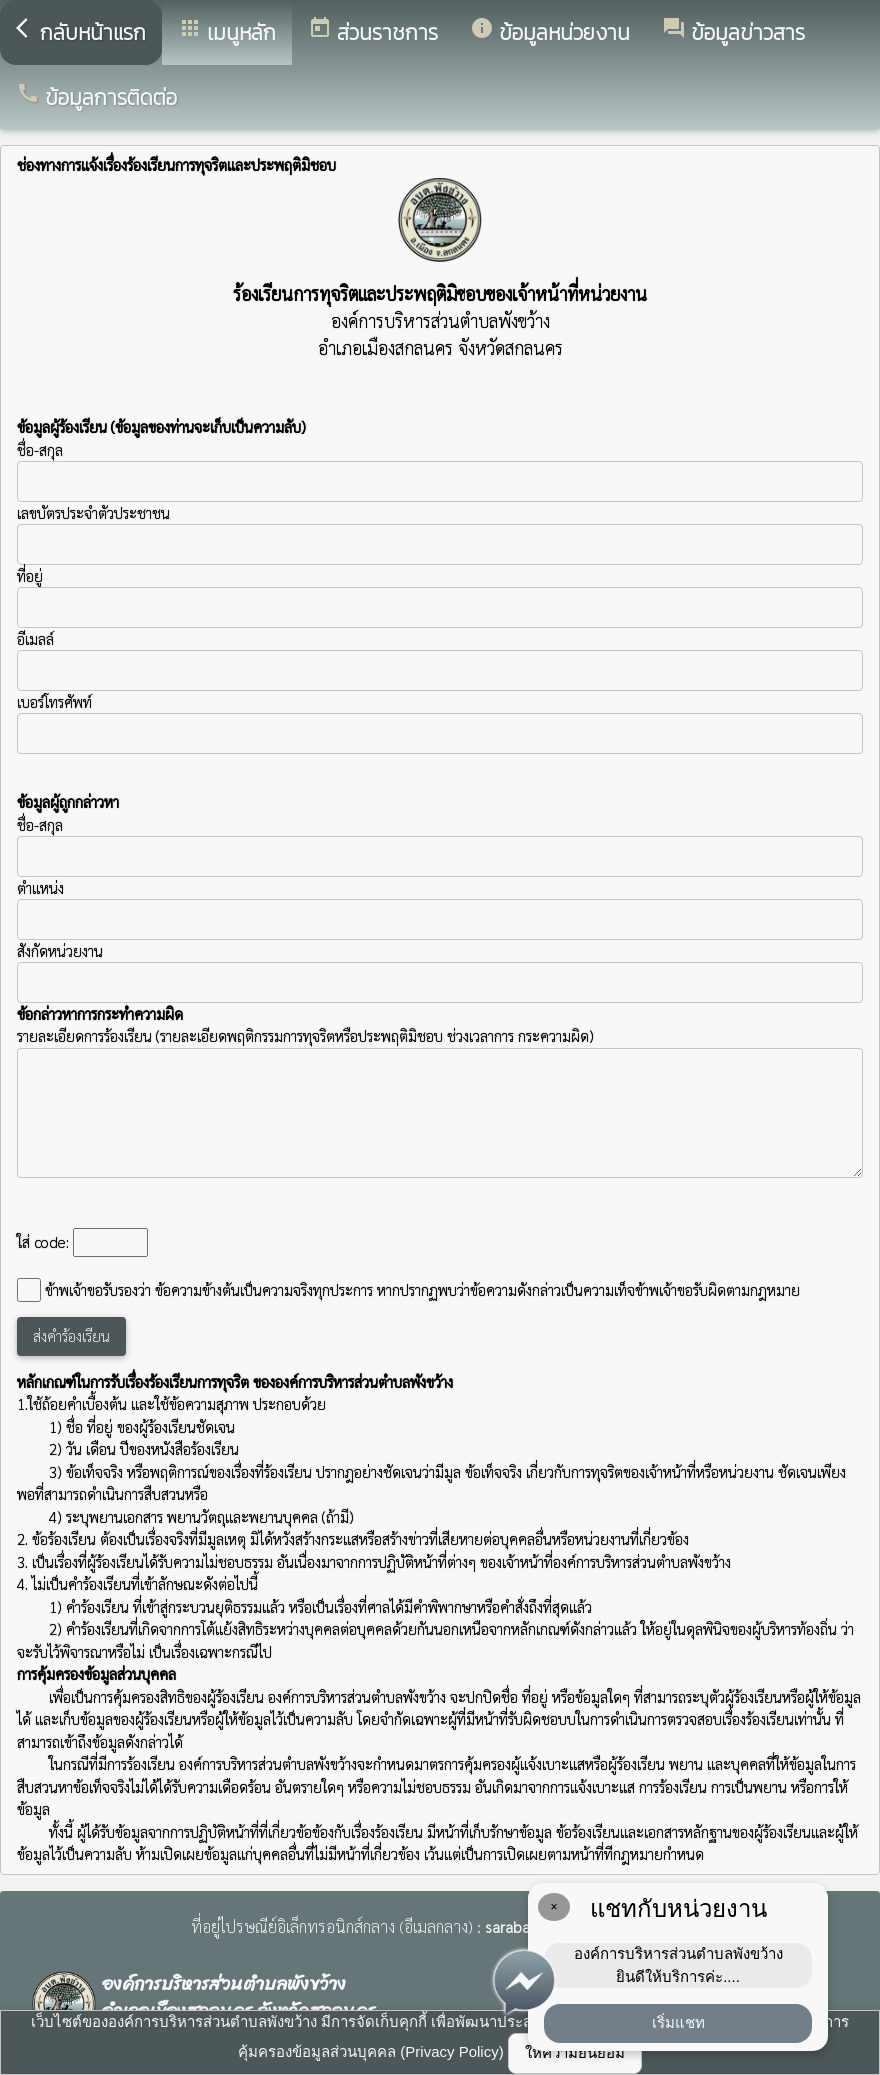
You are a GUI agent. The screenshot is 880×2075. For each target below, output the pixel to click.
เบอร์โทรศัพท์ (54, 701)
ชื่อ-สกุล (440, 471)
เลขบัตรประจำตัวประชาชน (440, 534)
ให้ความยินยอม (575, 2052)
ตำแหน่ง (40, 887)
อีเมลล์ (35, 638)
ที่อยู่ (30, 575)
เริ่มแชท (678, 2022)
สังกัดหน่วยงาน (60, 950)
